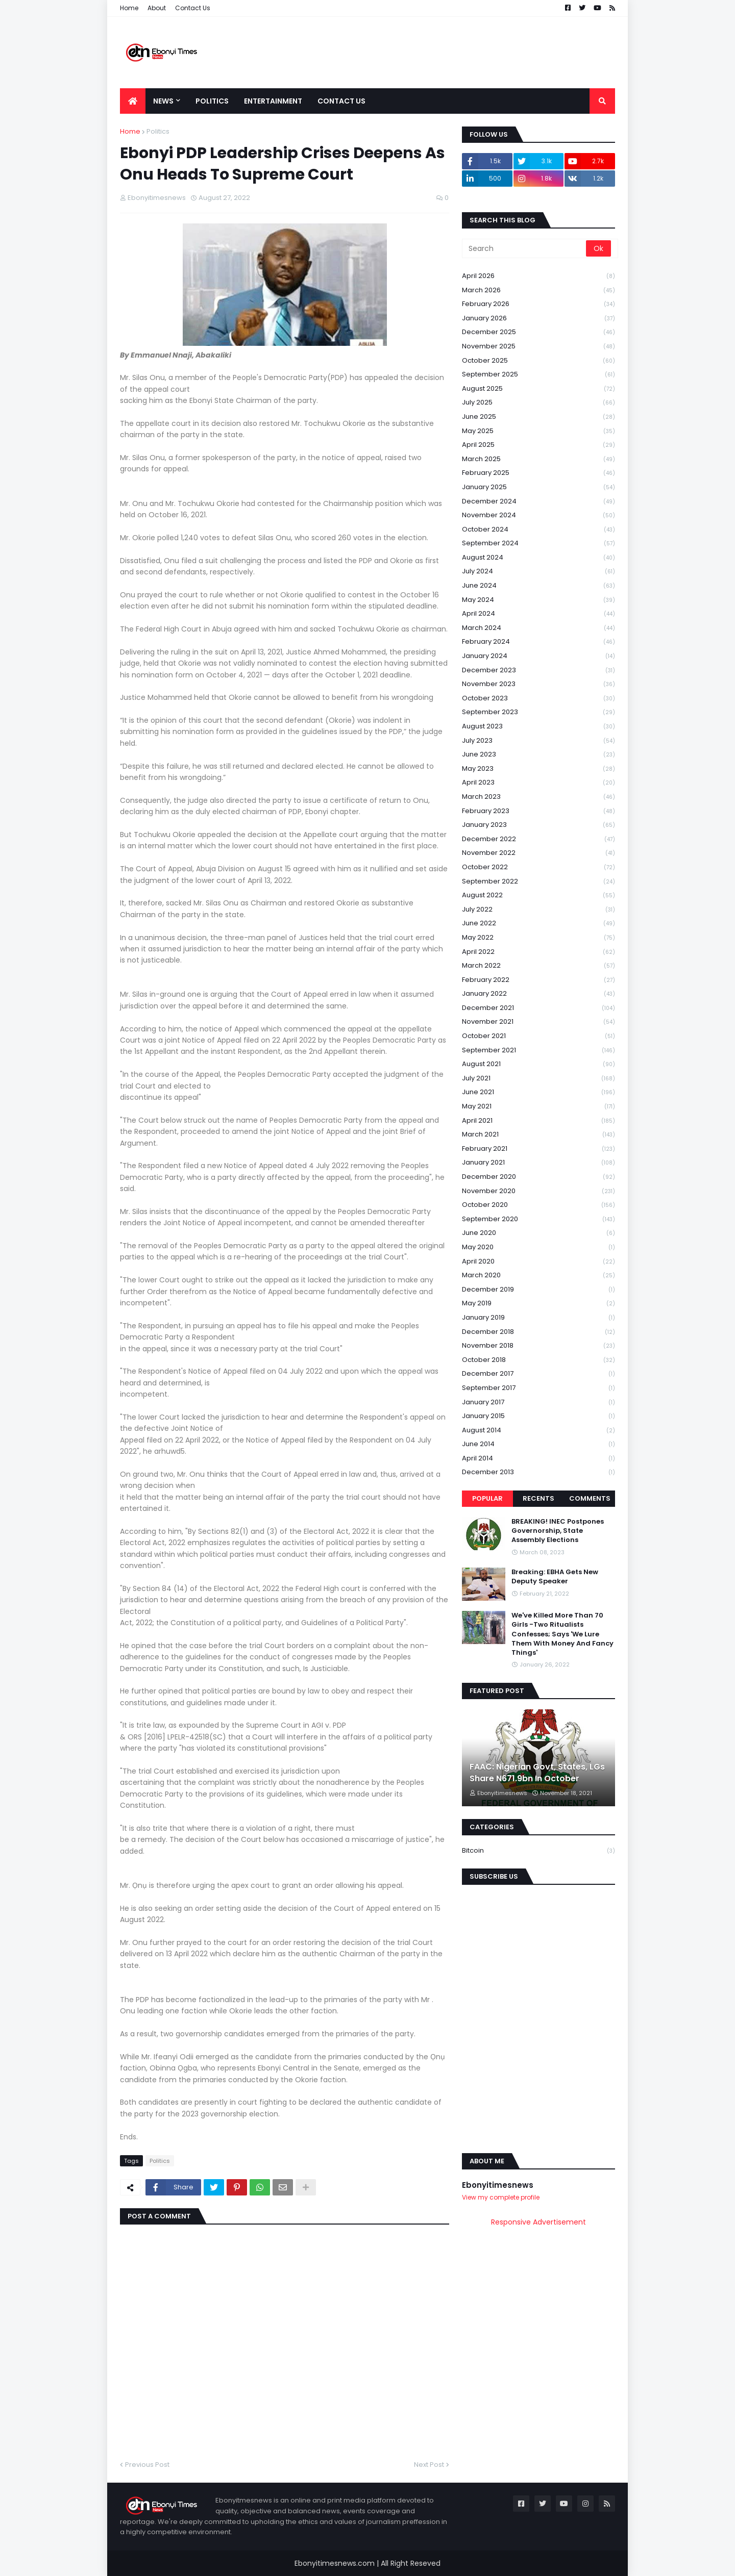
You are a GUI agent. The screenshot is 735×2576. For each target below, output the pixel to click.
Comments (589, 1498)
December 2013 (538, 1472)
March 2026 (538, 290)
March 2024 (538, 628)
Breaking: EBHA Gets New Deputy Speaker (554, 1577)
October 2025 (538, 361)
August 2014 (538, 1430)
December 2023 (538, 670)
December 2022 (538, 839)
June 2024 (538, 585)
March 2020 (538, 1275)
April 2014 (538, 1458)
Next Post (429, 2464)
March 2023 (538, 797)
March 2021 (538, 1134)
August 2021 (538, 1064)
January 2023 (538, 825)
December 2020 (538, 1177)
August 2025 (538, 389)
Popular (487, 1498)
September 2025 (538, 374)
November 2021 (538, 1022)
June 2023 (538, 754)
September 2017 (538, 1388)
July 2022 (538, 909)
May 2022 (538, 937)
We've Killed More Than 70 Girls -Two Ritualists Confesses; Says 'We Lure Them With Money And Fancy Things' (562, 1634)
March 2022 (538, 966)
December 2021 (538, 1008)
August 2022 (538, 895)
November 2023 (538, 684)
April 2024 (538, 614)
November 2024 (538, 515)
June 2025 (538, 417)
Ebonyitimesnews (497, 2185)
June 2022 (538, 923)
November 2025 (538, 346)
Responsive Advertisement (538, 2222)
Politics (157, 131)
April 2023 (538, 782)
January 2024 (538, 656)
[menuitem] (132, 101)
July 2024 (538, 571)
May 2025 (538, 431)
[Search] (524, 248)
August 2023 (538, 726)
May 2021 (538, 1106)
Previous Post (147, 2464)
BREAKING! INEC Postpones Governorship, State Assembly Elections (557, 1531)
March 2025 (538, 459)
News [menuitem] (163, 101)
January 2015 (538, 1416)
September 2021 (538, 1050)
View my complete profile (501, 2197)
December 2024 (538, 501)
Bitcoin (538, 1851)
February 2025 (538, 473)
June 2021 (538, 1092)
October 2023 (538, 698)
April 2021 (538, 1121)
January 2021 (538, 1162)
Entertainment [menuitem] (273, 101)
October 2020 (538, 1205)
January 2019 (538, 1317)
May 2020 (538, 1247)
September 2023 (538, 712)
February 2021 (538, 1149)
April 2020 (538, 1261)
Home (129, 8)
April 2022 (538, 952)
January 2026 (538, 318)
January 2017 (538, 1402)
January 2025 (538, 487)
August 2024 (538, 557)
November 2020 (538, 1191)
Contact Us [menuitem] (341, 101)
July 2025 (538, 402)
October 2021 (538, 1036)
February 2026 (538, 304)
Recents (538, 1498)
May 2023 (538, 769)
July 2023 (538, 741)
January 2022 (538, 994)
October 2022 (538, 867)
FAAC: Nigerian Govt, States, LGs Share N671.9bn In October (537, 1772)
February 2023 (538, 811)
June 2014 (538, 1444)
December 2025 (538, 332)
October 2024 (538, 529)
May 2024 (538, 600)
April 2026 (538, 276)
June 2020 (538, 1233)
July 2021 (538, 1078)
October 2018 (538, 1360)
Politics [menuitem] (212, 101)
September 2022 (538, 881)
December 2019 (538, 1289)
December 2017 (538, 1374)
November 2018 (538, 1346)
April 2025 (538, 445)
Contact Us (192, 8)
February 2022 (538, 980)
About (157, 8)
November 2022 (538, 853)
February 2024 (538, 642)
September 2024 (538, 543)
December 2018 (538, 1332)
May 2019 (538, 1303)
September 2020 (538, 1219)
